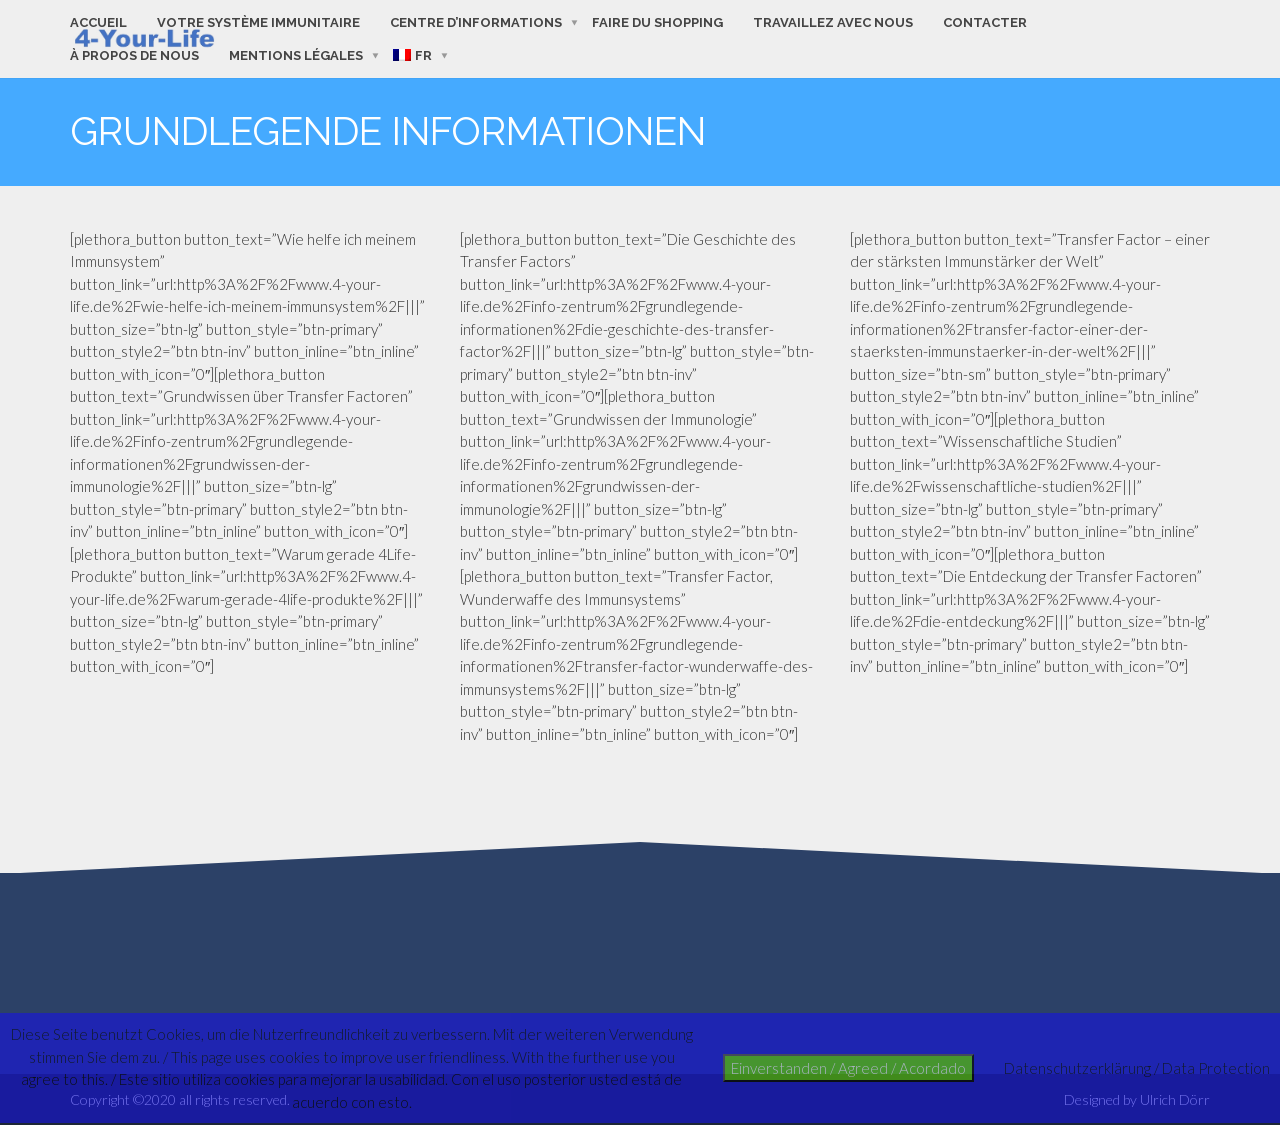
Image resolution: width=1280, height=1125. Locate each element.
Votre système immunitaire (258, 22)
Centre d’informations (476, 22)
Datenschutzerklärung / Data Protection (1137, 1068)
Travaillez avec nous (833, 22)
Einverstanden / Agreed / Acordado (848, 1068)
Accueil (98, 22)
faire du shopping (657, 22)
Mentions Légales (296, 55)
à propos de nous (134, 55)
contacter (985, 22)
